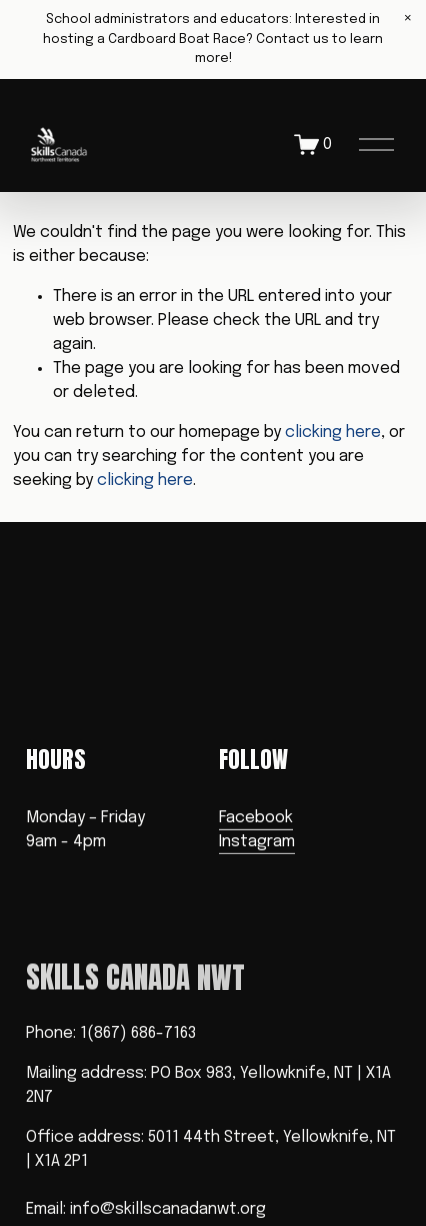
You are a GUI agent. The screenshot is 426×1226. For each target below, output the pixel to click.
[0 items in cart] (313, 144)
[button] (408, 18)
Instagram (257, 841)
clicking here (333, 432)
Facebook (256, 817)
